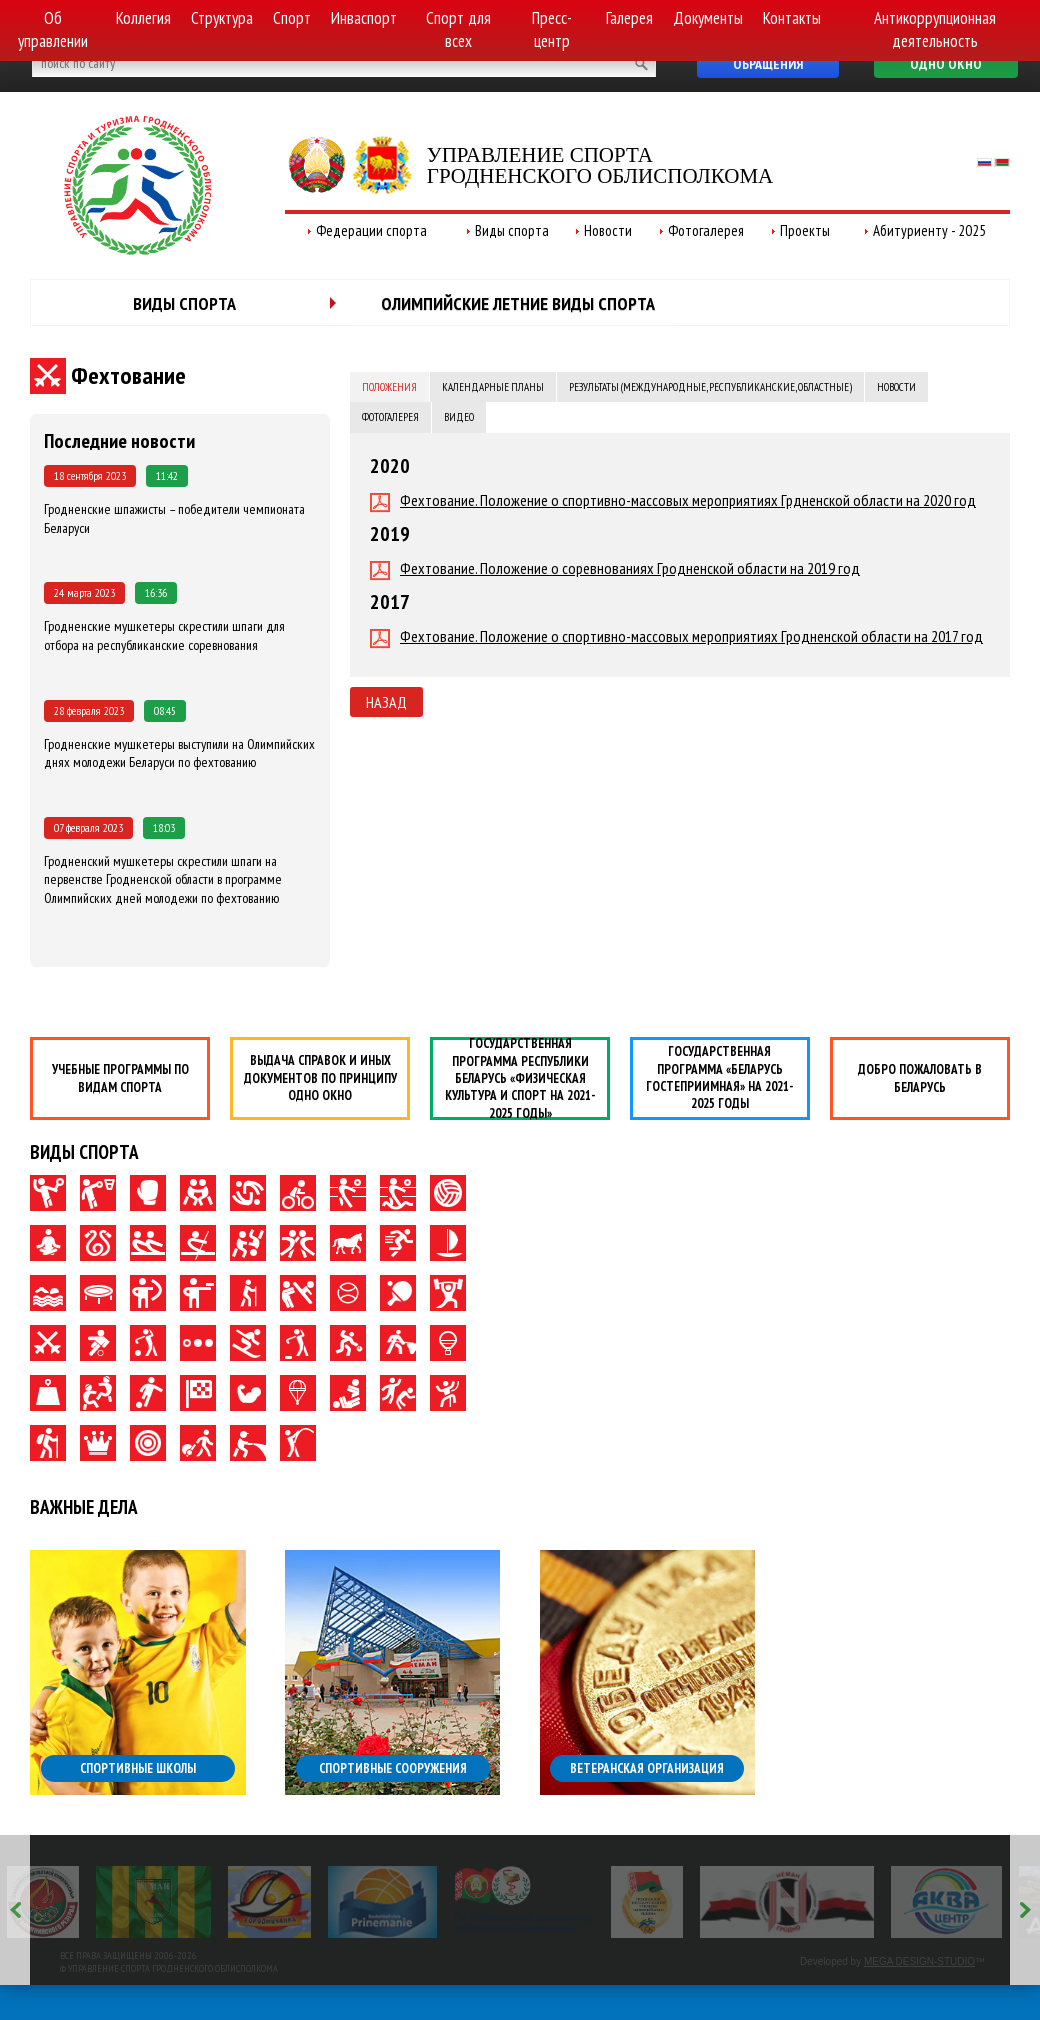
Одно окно (946, 64)
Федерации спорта (371, 230)
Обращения (768, 64)
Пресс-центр (552, 29)
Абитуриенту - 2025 (929, 230)
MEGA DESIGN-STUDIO (919, 1961)
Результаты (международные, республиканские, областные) (710, 387)
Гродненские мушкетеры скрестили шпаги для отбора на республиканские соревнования (164, 635)
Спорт (292, 18)
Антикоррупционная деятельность (935, 29)
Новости (608, 230)
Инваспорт (364, 18)
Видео (459, 417)
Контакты (792, 18)
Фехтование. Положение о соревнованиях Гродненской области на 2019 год (615, 568)
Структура (222, 18)
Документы (708, 18)
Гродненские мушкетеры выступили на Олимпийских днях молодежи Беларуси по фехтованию (179, 753)
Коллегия (143, 18)
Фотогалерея (706, 230)
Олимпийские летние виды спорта (518, 303)
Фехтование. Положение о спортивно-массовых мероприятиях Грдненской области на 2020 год (673, 500)
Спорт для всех (458, 29)
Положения (389, 387)
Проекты (805, 230)
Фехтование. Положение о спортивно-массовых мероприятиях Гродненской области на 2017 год (676, 636)
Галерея (629, 18)
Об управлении (53, 29)
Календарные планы (493, 387)
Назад (386, 702)
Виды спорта (512, 230)
